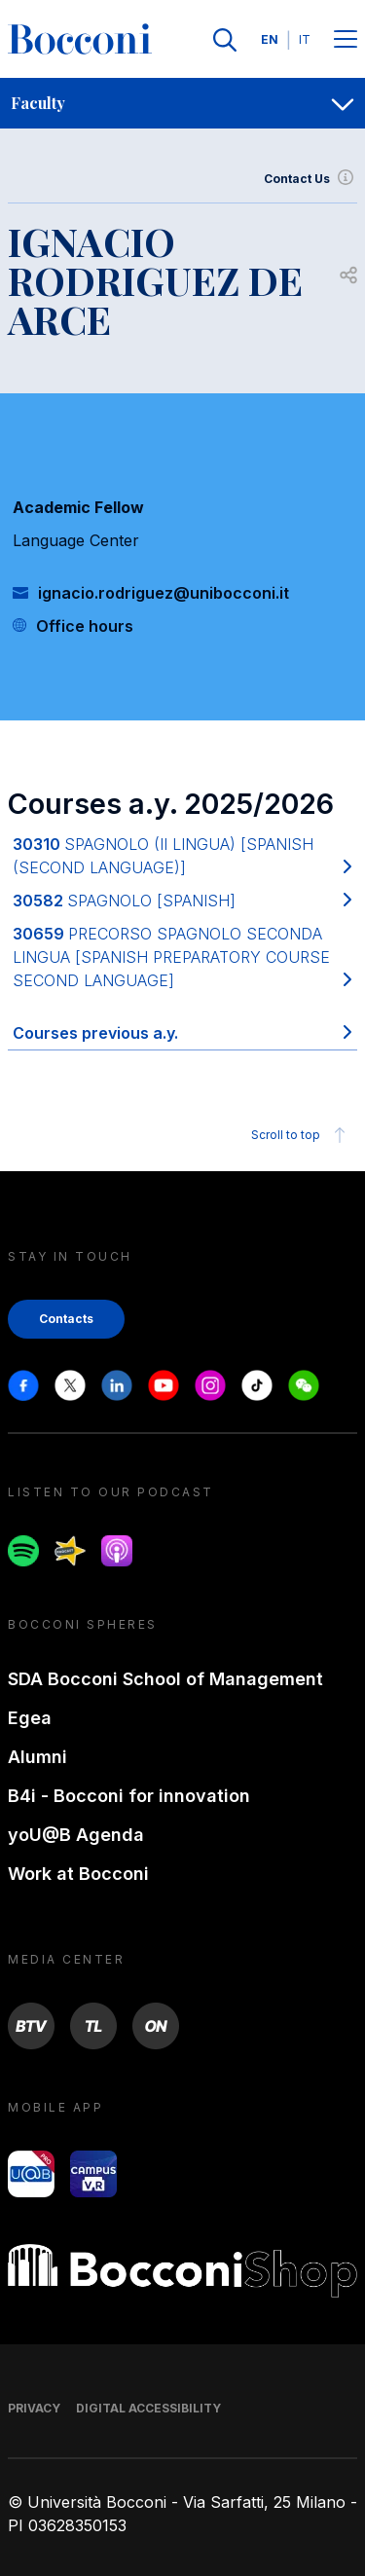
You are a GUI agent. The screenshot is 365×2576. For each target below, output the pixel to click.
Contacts (66, 1318)
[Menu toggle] (345, 40)
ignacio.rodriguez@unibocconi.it (163, 593)
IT (304, 39)
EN (269, 39)
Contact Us (310, 179)
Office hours (84, 626)
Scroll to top (301, 1135)
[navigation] (182, 103)
